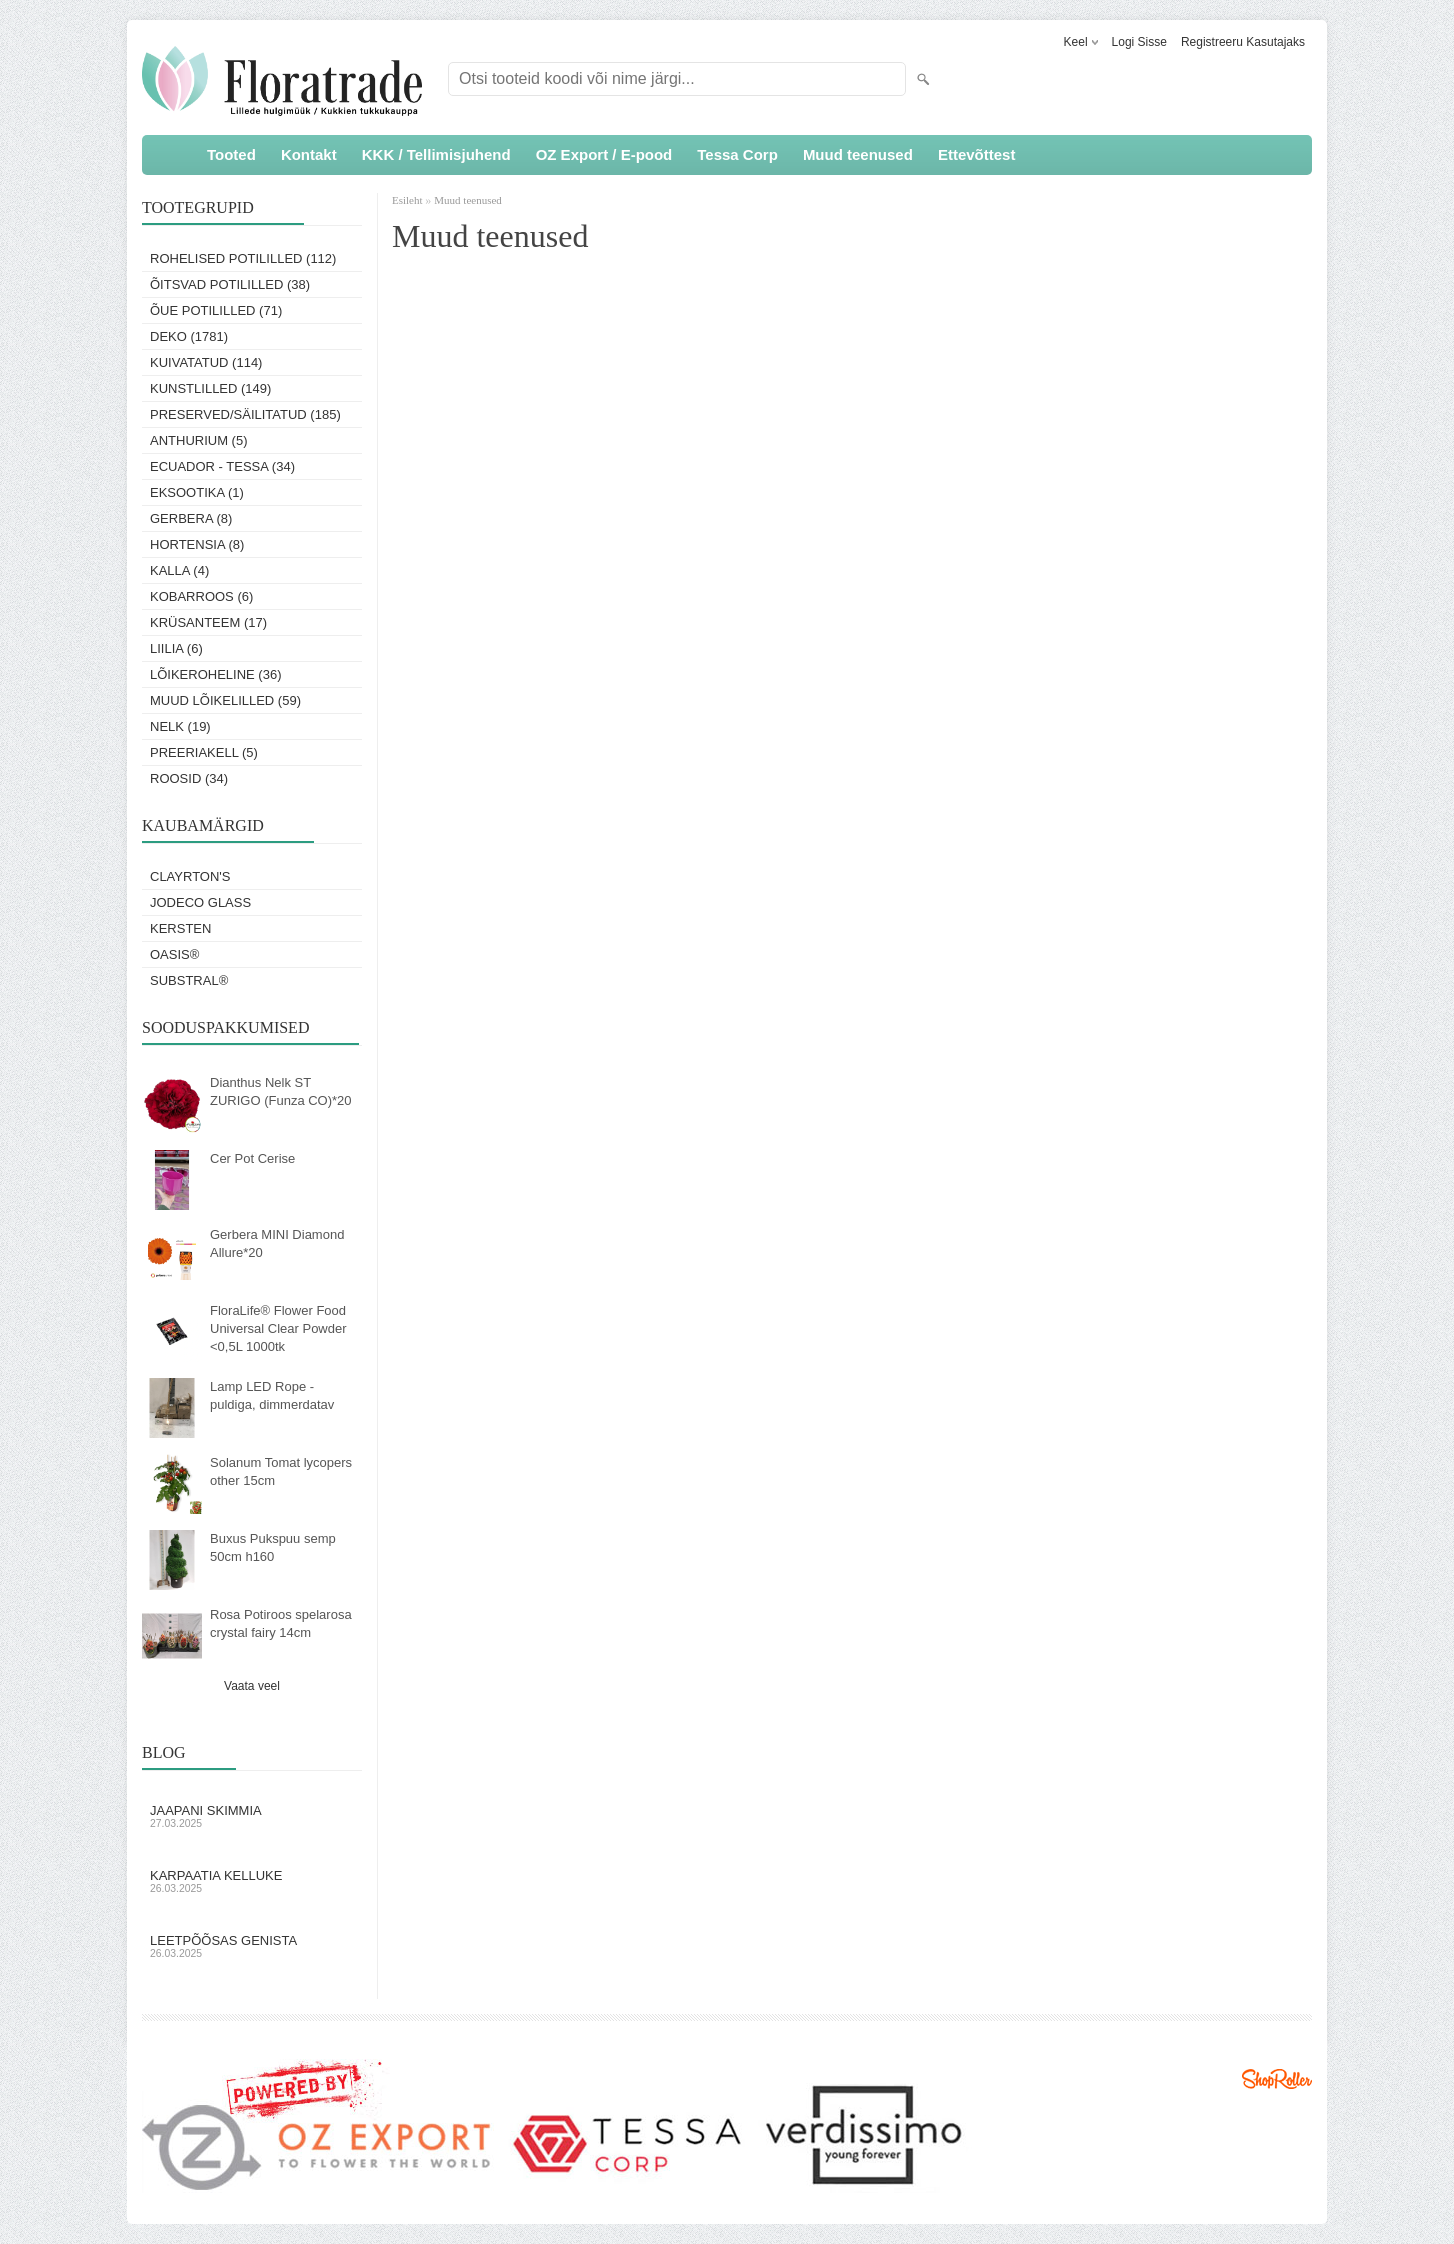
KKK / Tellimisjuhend (436, 154)
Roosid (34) (189, 778)
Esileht (408, 200)
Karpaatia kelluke (252, 1881)
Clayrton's (190, 876)
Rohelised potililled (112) (243, 258)
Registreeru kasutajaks (1243, 42)
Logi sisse (1139, 42)
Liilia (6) (176, 648)
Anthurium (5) (199, 440)
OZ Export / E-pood (604, 154)
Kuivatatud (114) (206, 362)
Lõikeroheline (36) (216, 674)
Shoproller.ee (1277, 2079)
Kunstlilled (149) (210, 388)
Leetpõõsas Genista (252, 1946)
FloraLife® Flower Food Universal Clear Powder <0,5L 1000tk (278, 1328)
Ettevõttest (977, 154)
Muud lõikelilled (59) (225, 700)
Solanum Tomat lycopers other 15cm (281, 1471)
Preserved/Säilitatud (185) (245, 414)
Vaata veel (252, 1686)
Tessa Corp (737, 154)
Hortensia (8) (197, 544)
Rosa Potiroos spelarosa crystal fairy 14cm (281, 1623)
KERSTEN (180, 928)
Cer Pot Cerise (252, 1158)
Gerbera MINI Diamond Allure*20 (277, 1243)
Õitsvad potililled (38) (230, 284)
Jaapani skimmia (252, 1816)
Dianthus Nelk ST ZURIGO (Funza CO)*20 (281, 1091)
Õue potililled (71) (216, 310)
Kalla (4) (179, 570)
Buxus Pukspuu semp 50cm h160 (273, 1547)
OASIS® (174, 954)
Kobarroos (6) (201, 596)
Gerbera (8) (191, 518)
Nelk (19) (180, 726)
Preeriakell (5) (204, 752)
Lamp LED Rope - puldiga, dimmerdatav (272, 1395)
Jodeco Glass (200, 902)
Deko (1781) (189, 336)
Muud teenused (858, 154)
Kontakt (309, 154)
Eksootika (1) (197, 492)
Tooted (231, 154)
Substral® (189, 980)
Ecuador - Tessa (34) (222, 466)
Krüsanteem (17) (208, 622)
